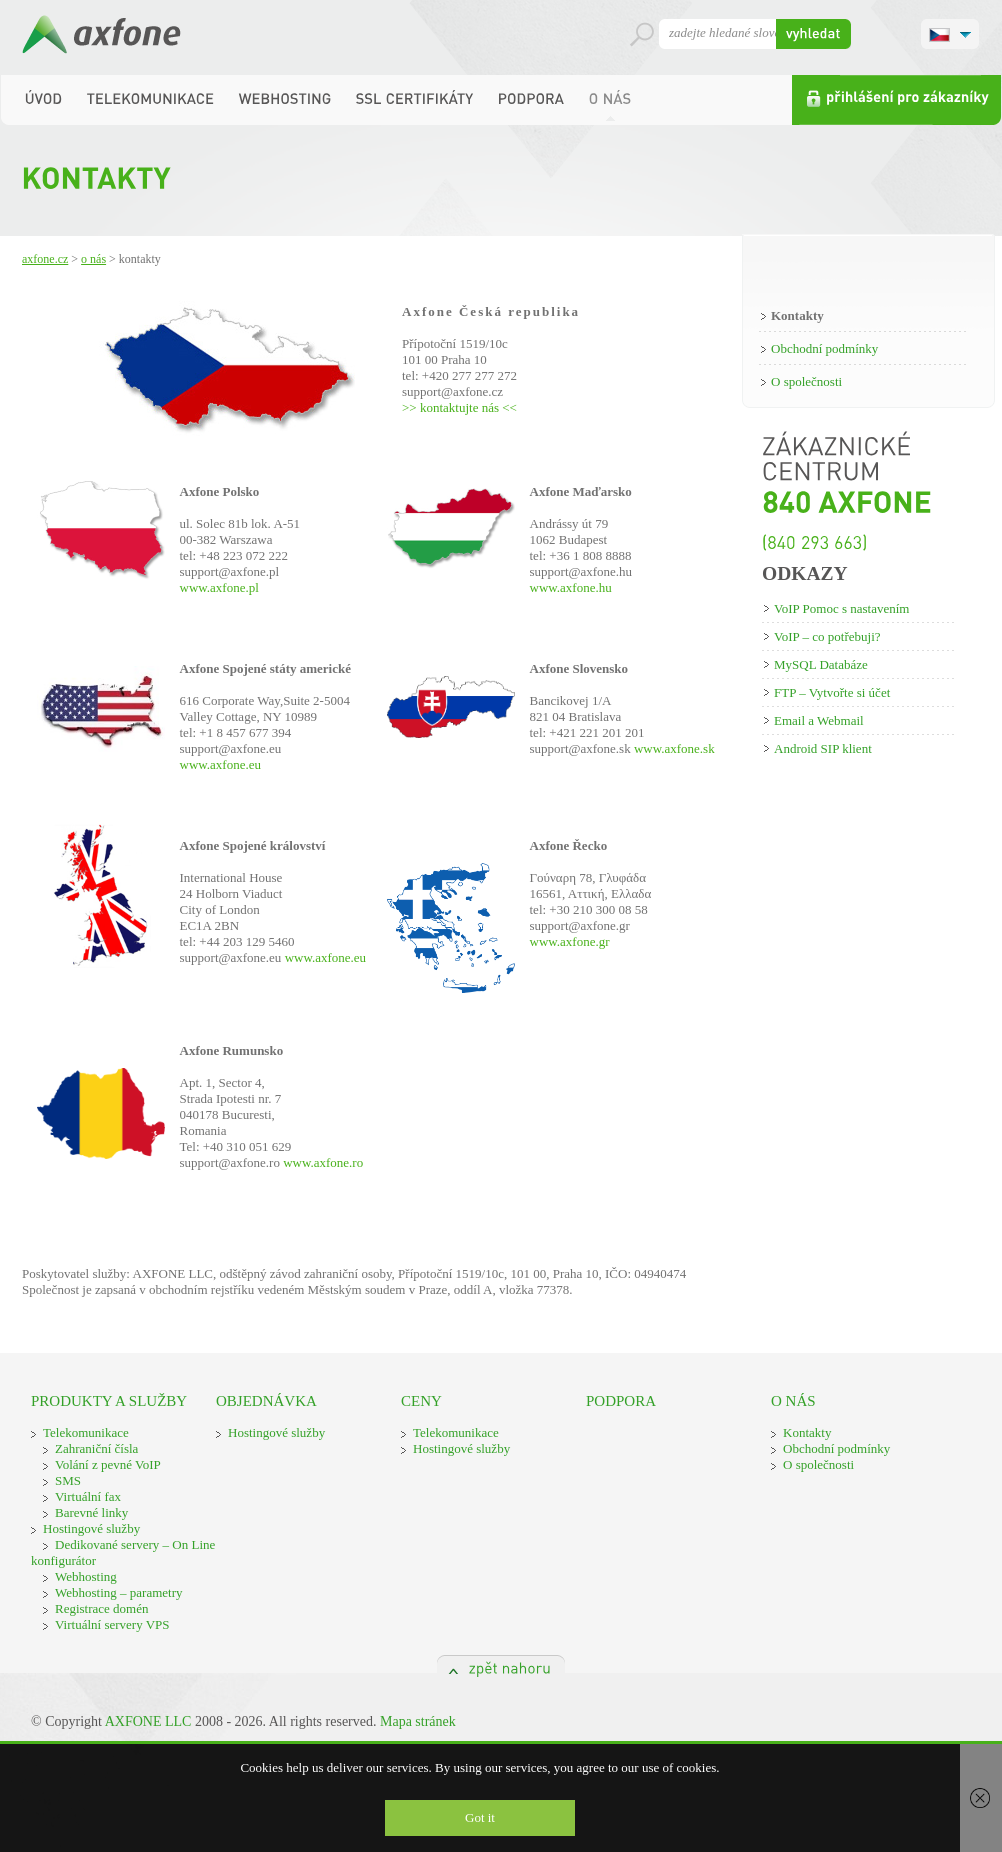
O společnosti (806, 381)
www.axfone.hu (571, 587)
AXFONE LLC (148, 1721)
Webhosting (86, 1576)
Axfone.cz (45, 259)
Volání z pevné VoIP (108, 1464)
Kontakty (797, 315)
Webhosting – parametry (118, 1592)
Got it (480, 1817)
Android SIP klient (823, 748)
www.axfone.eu (220, 764)
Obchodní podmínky (824, 348)
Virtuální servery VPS (112, 1624)
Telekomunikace (86, 1432)
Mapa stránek (418, 1721)
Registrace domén (102, 1608)
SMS (68, 1480)
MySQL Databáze (821, 664)
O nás (93, 259)
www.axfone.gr (570, 941)
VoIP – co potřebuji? (827, 636)
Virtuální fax (88, 1496)
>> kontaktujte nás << (459, 407)
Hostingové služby (91, 1528)
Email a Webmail (819, 720)
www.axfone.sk (674, 748)
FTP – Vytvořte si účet (832, 692)
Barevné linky (91, 1512)
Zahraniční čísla (96, 1448)
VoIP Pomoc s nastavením (841, 608)
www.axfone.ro (323, 1162)
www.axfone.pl (219, 587)
